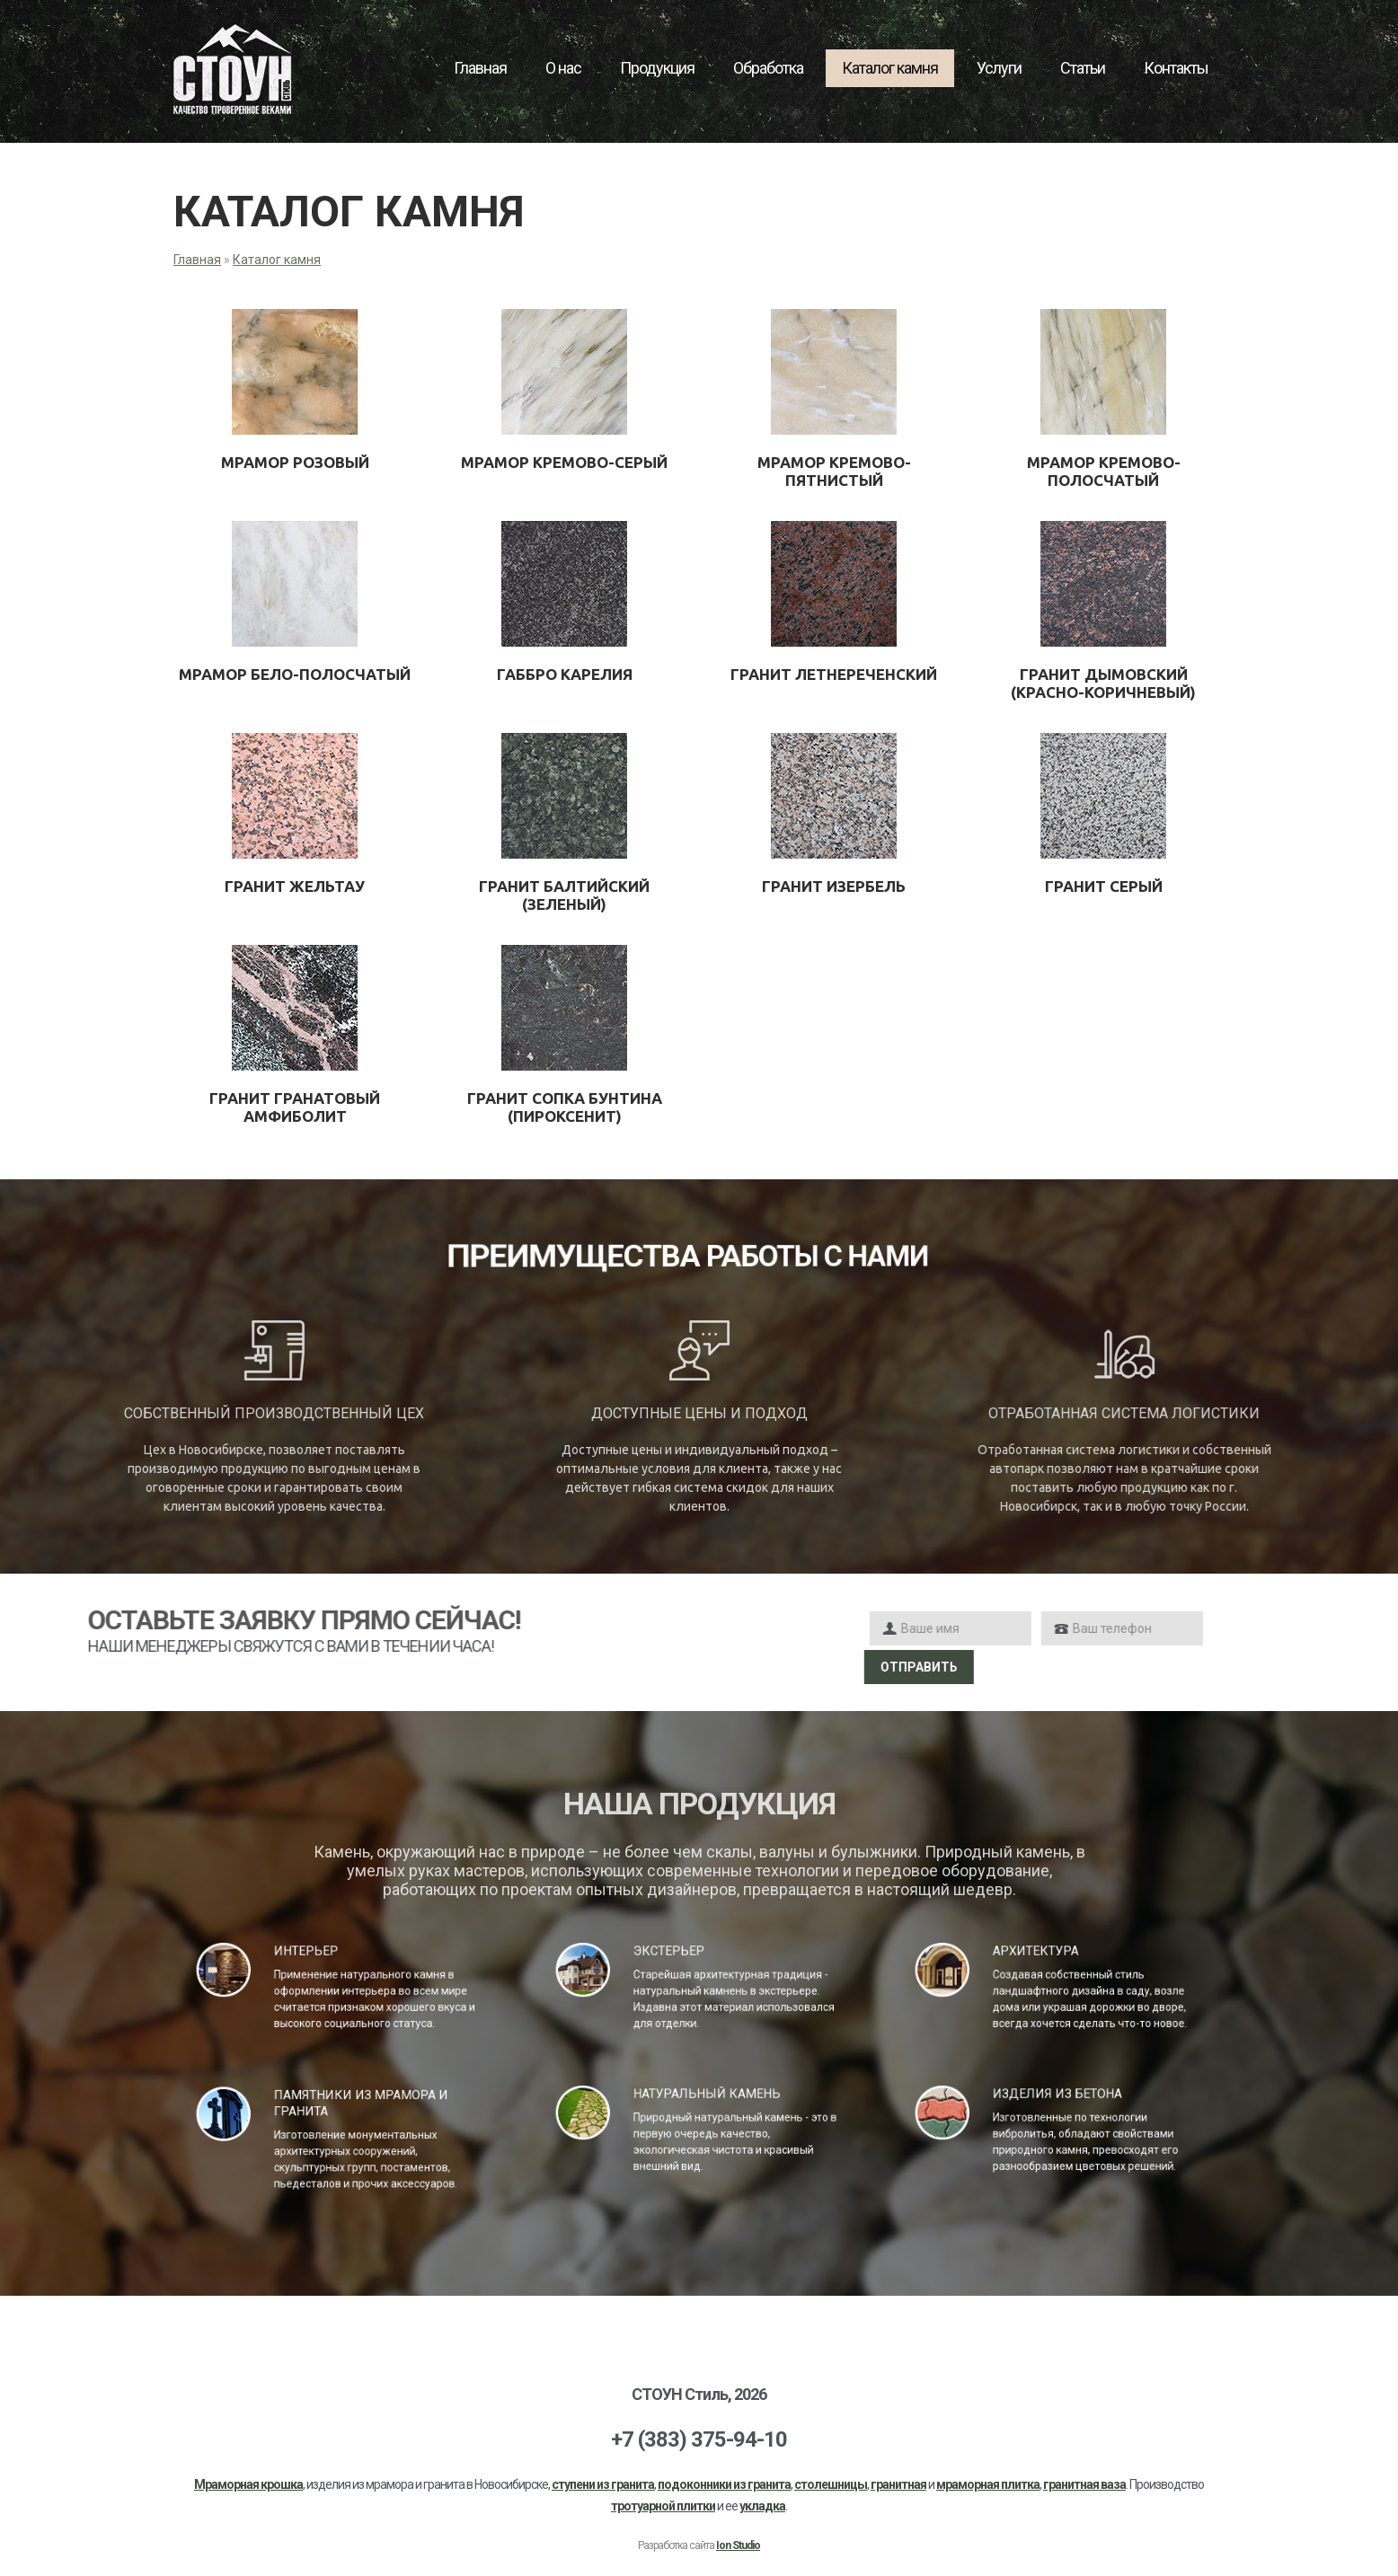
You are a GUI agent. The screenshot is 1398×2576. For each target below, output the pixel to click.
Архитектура (1045, 1960)
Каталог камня (890, 67)
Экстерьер (683, 1960)
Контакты (1176, 67)
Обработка (768, 67)
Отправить (1180, 1667)
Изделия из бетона (1057, 2103)
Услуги (999, 67)
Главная (480, 67)
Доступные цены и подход (699, 1413)
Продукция (657, 67)
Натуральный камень (702, 2103)
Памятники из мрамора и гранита (350, 2112)
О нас (563, 67)
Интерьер (322, 1960)
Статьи (1082, 67)
